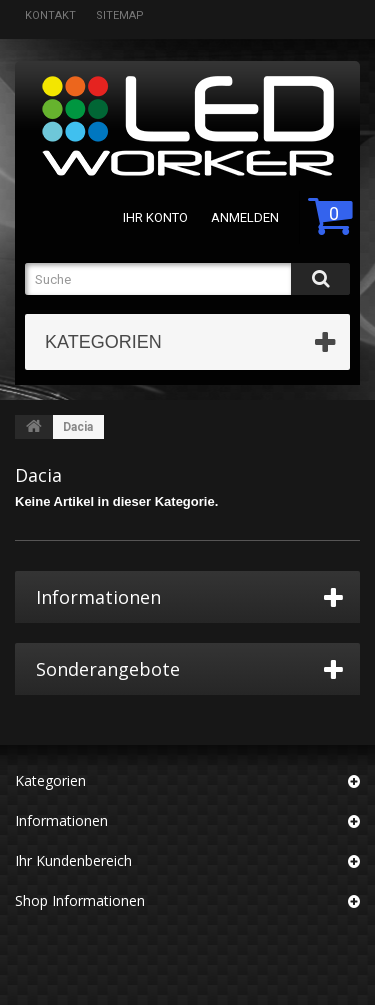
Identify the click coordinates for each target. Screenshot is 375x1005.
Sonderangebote (108, 669)
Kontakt (50, 15)
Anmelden (245, 217)
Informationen (98, 597)
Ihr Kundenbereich (73, 860)
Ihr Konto (155, 217)
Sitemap (120, 15)
